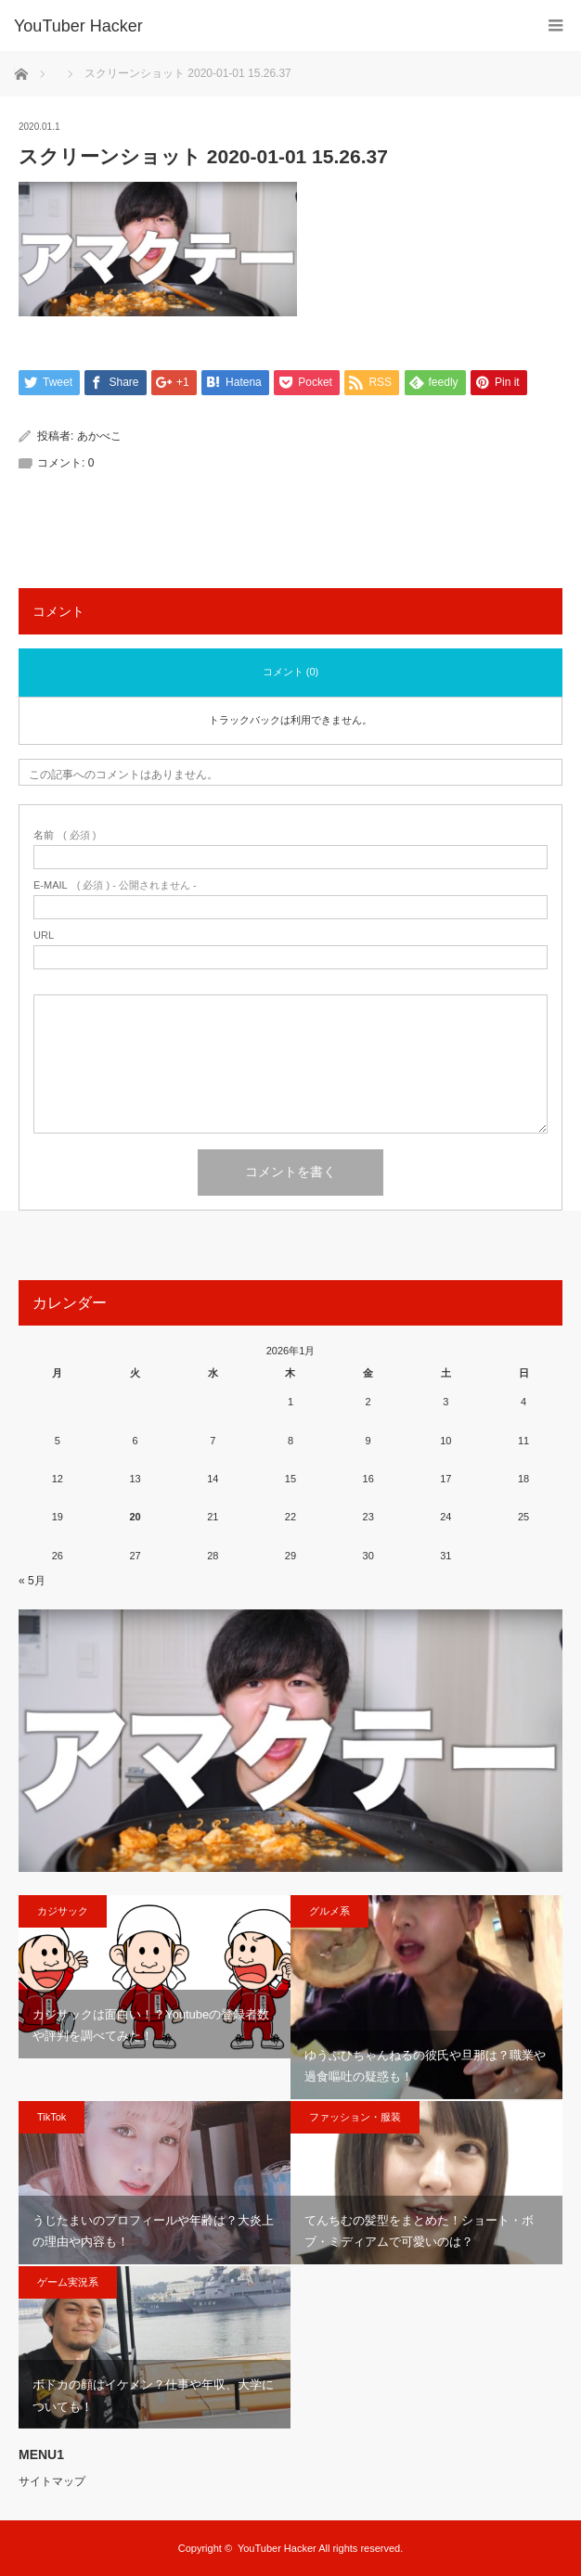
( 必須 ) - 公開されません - (115, 885)
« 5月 (32, 1580)
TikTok (51, 2116)
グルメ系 (329, 1910)
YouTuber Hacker (78, 26)
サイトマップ (52, 2481)
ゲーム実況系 (67, 2282)
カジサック (62, 1910)
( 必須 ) (64, 835)
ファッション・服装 (355, 2116)
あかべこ (99, 435)
